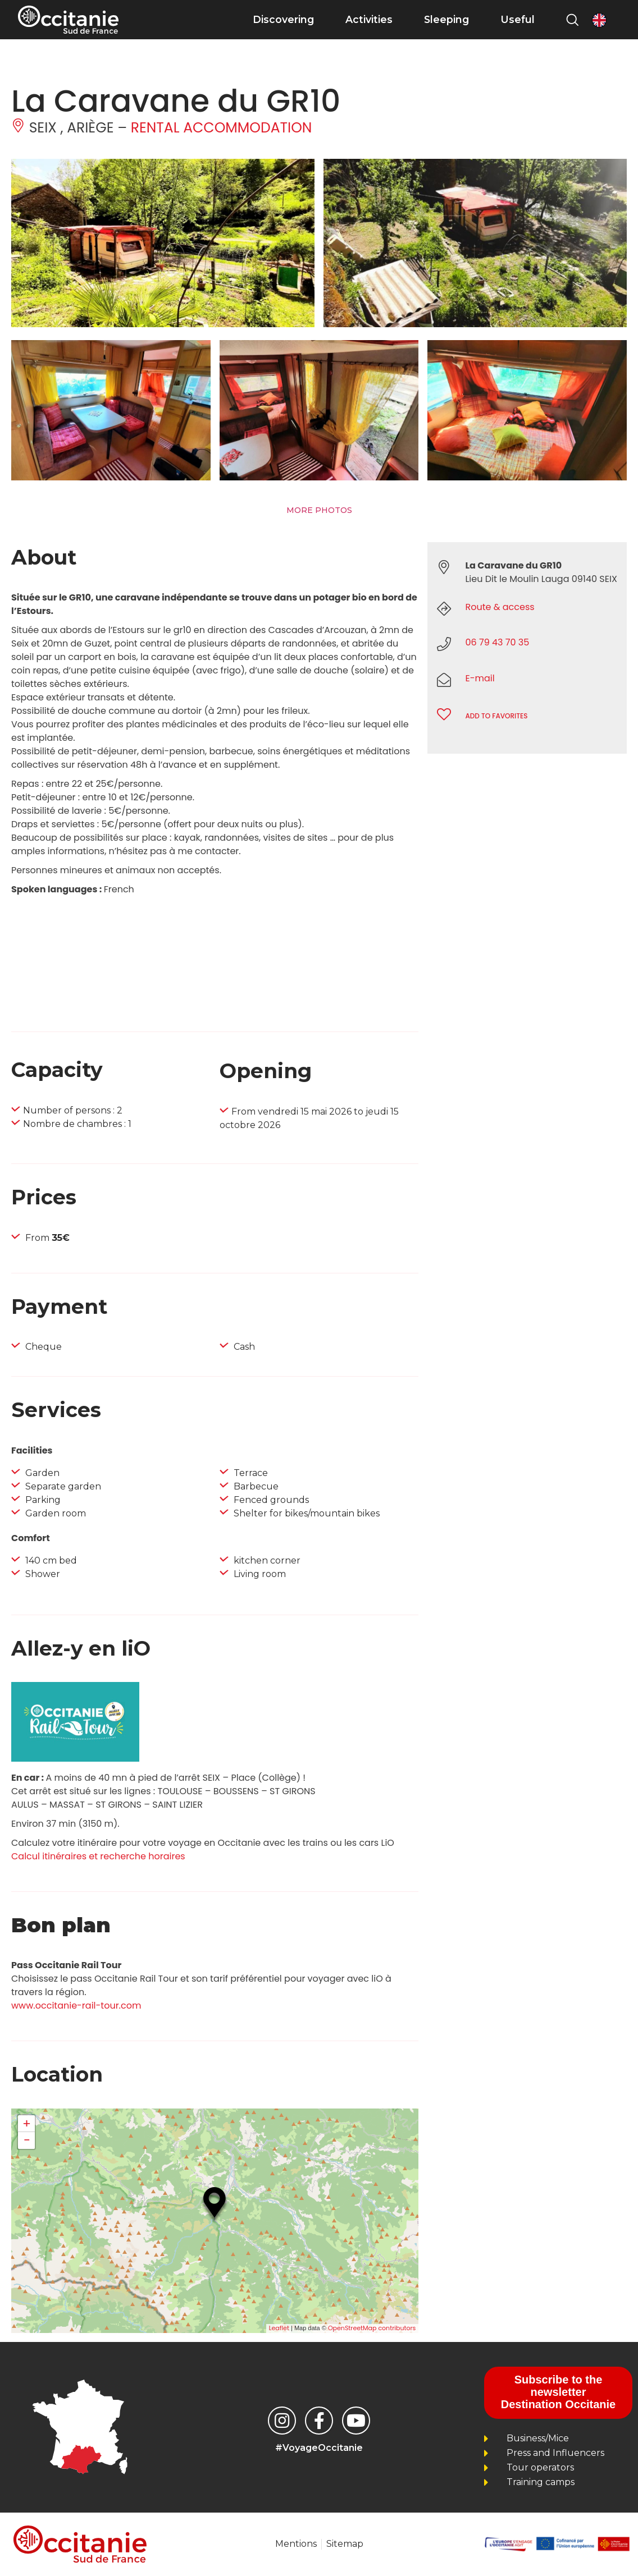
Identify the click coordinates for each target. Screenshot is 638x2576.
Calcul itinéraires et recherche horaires (98, 1856)
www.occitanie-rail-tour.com (76, 2005)
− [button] (26, 2140)
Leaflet (279, 2327)
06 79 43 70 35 (497, 642)
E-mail (479, 678)
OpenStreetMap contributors (372, 2327)
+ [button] (26, 2123)
